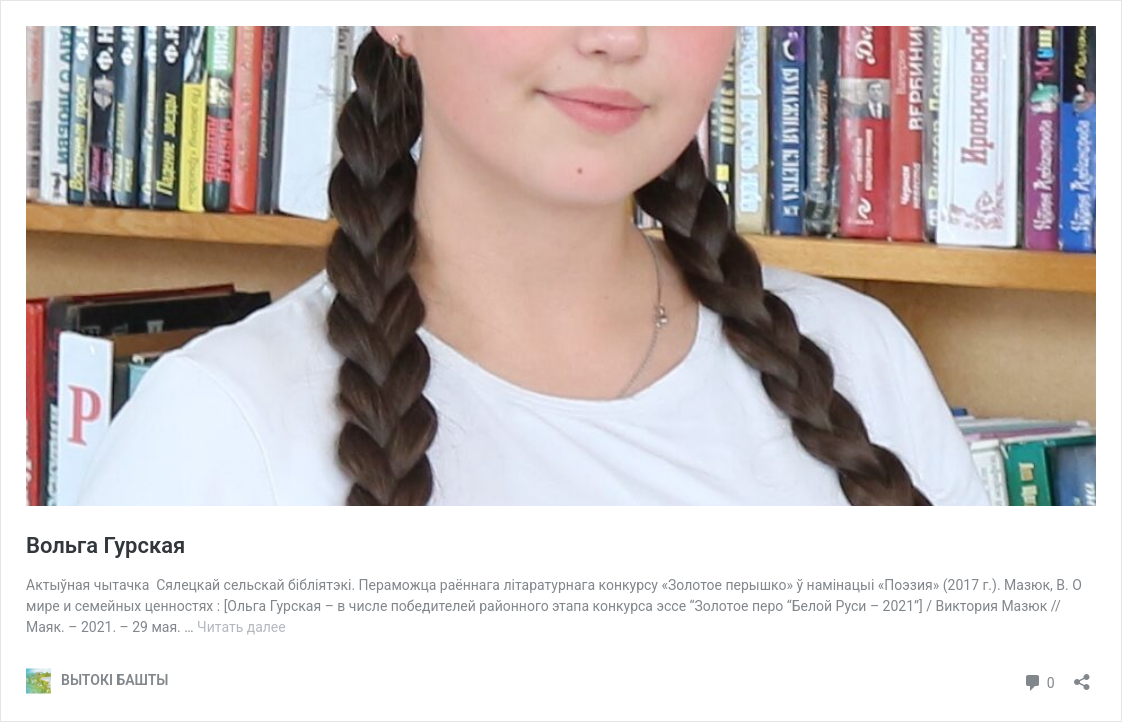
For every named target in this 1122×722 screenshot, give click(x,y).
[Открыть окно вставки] (1082, 675)
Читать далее (241, 627)
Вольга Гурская (105, 545)
